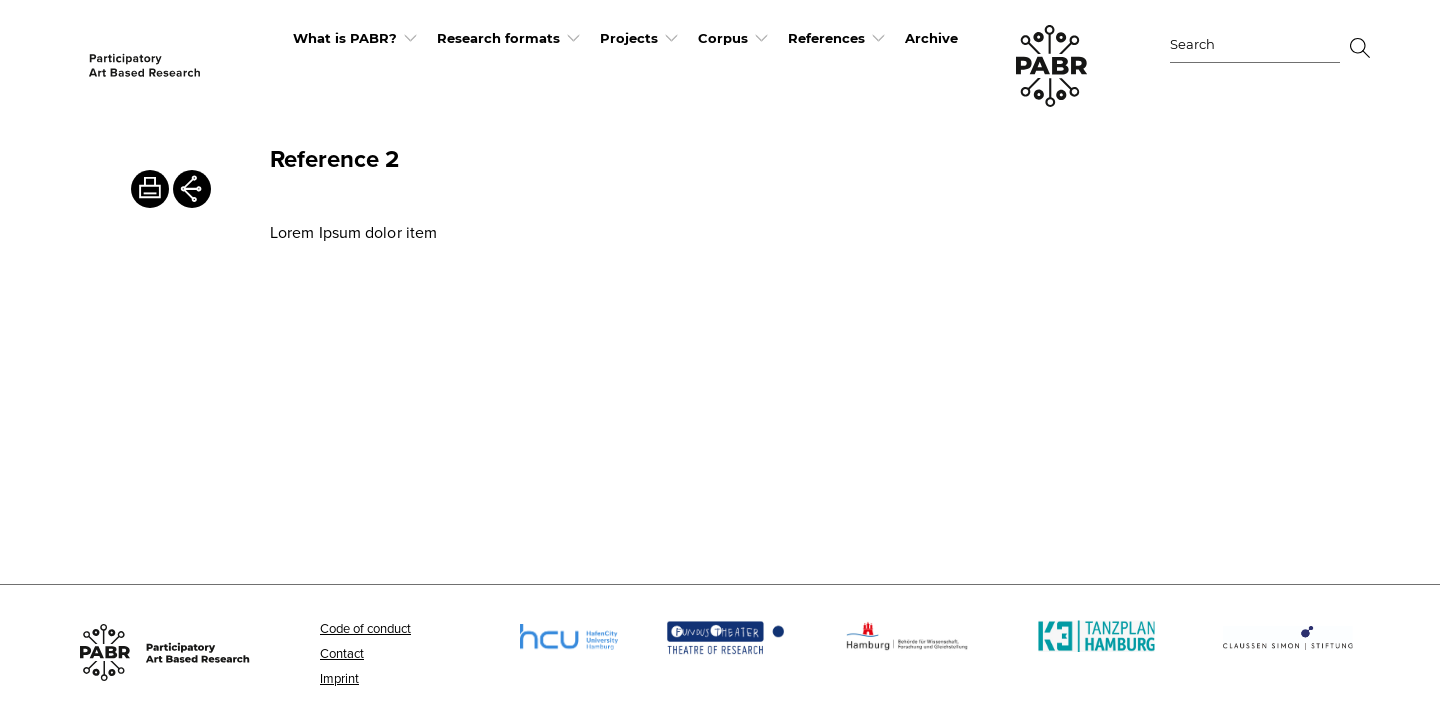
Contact (342, 653)
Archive (931, 38)
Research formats (498, 38)
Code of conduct (365, 628)
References (826, 38)
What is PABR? (345, 38)
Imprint (339, 678)
